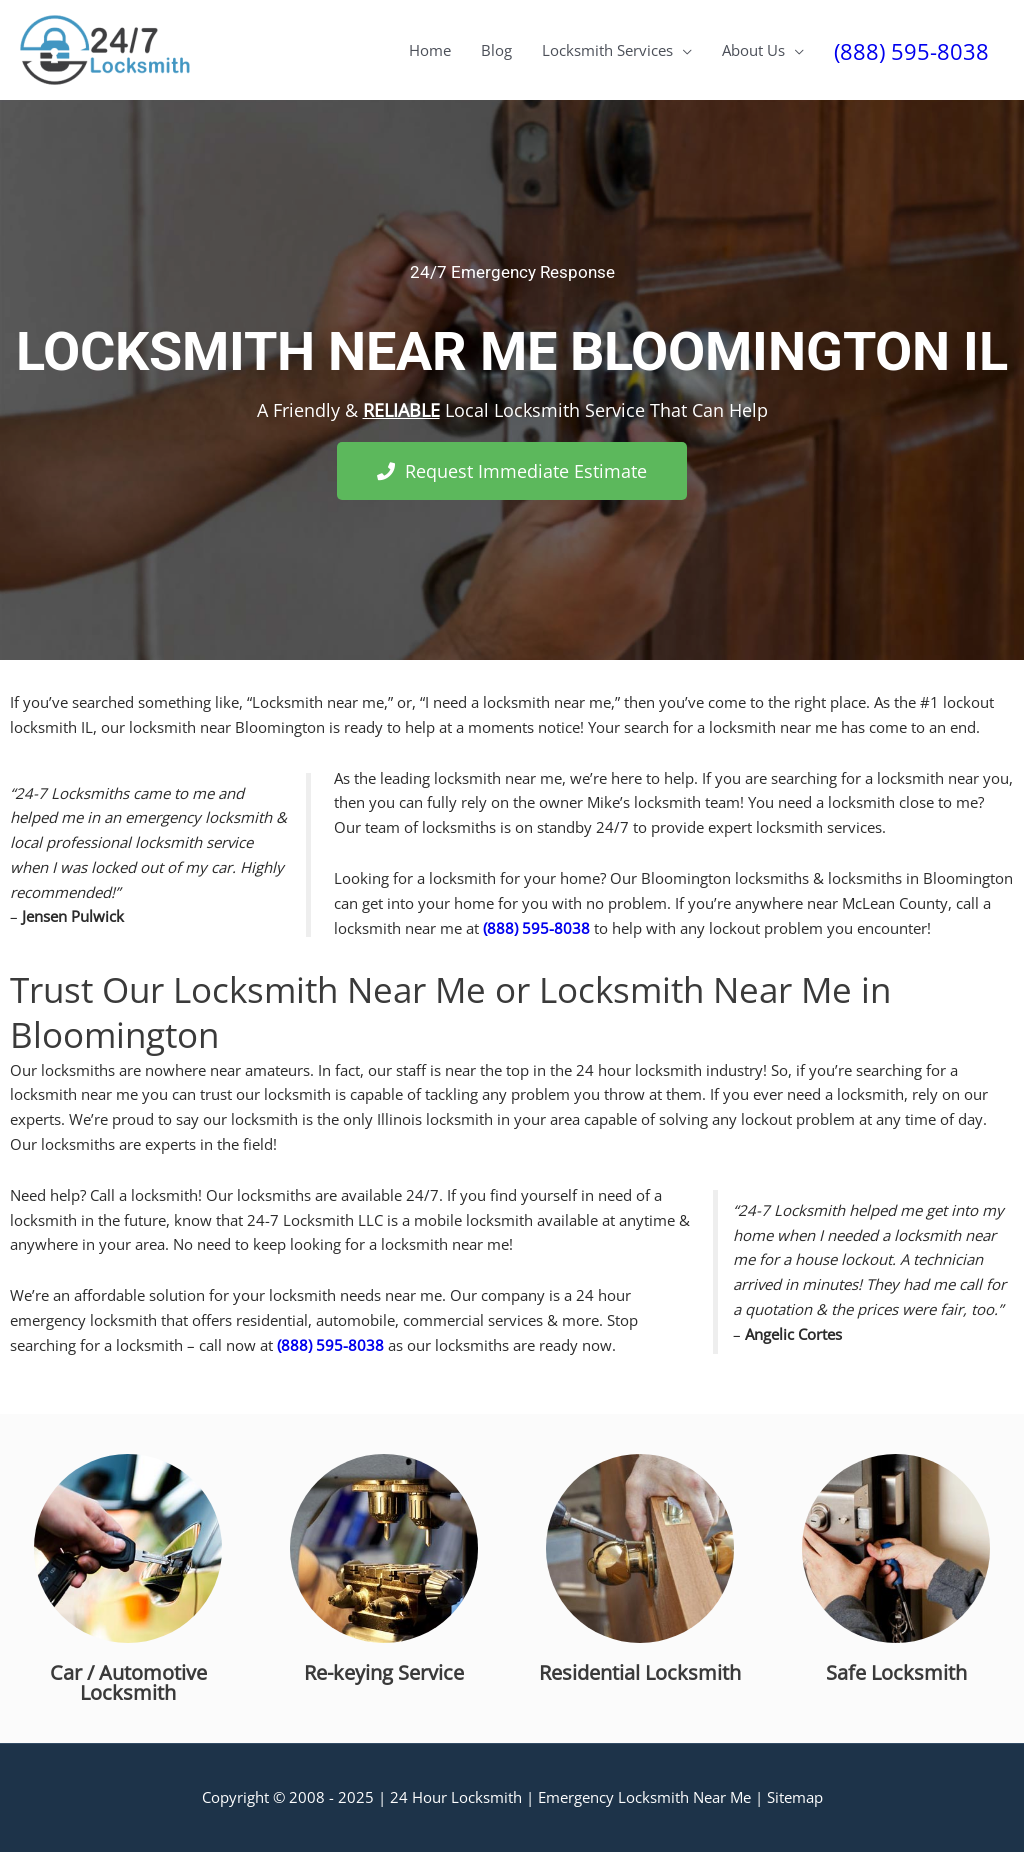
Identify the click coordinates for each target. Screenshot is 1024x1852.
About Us (753, 50)
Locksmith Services (607, 50)
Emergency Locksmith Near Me (644, 1797)
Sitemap (795, 1797)
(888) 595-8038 (911, 51)
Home (430, 50)
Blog (496, 50)
